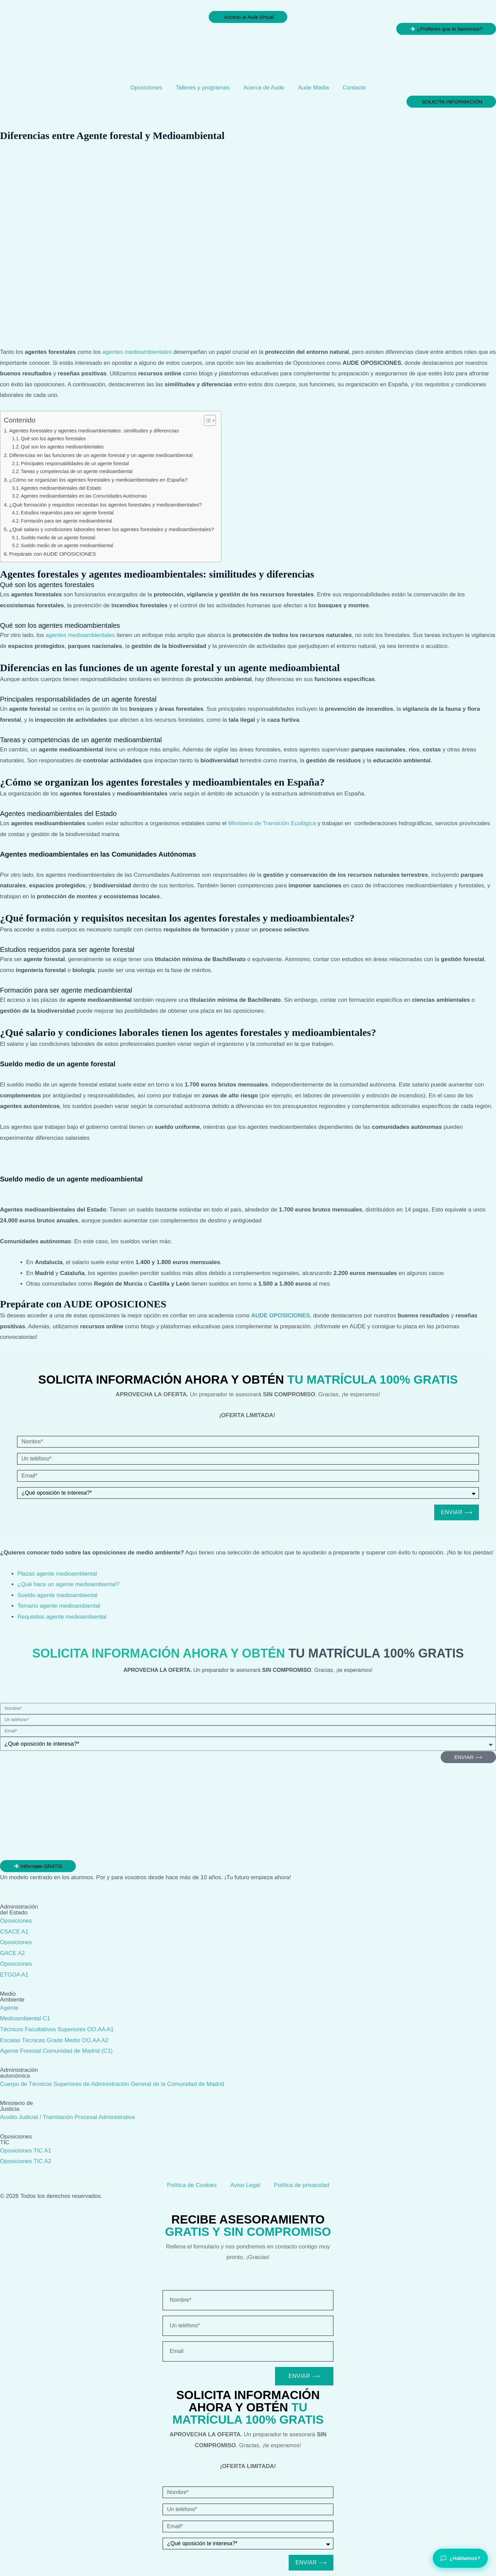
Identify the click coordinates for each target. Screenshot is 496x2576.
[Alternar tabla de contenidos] (206, 420)
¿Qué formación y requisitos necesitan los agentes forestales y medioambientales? (105, 505)
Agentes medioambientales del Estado (61, 488)
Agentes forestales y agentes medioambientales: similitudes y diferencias (94, 430)
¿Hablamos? (460, 2558)
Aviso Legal (245, 2185)
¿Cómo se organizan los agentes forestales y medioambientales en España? (98, 480)
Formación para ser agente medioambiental (66, 521)
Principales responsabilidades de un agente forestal (75, 463)
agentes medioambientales (137, 352)
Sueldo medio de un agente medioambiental (67, 545)
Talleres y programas (203, 87)
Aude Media (313, 87)
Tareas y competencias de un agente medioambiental (77, 471)
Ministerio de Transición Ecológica (272, 823)
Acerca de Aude (263, 87)
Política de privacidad (301, 2185)
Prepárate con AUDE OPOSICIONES (52, 554)
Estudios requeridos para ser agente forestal (67, 512)
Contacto (354, 87)
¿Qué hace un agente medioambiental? (68, 1584)
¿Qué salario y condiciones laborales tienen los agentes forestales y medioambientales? (111, 529)
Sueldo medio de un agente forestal (58, 537)
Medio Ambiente (12, 1997)
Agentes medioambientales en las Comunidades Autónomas (84, 496)
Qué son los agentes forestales (53, 438)
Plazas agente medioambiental (57, 1573)
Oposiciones (146, 87)
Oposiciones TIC (16, 2139)
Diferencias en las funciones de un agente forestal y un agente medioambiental (101, 455)
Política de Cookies (192, 2185)
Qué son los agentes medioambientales (62, 446)
